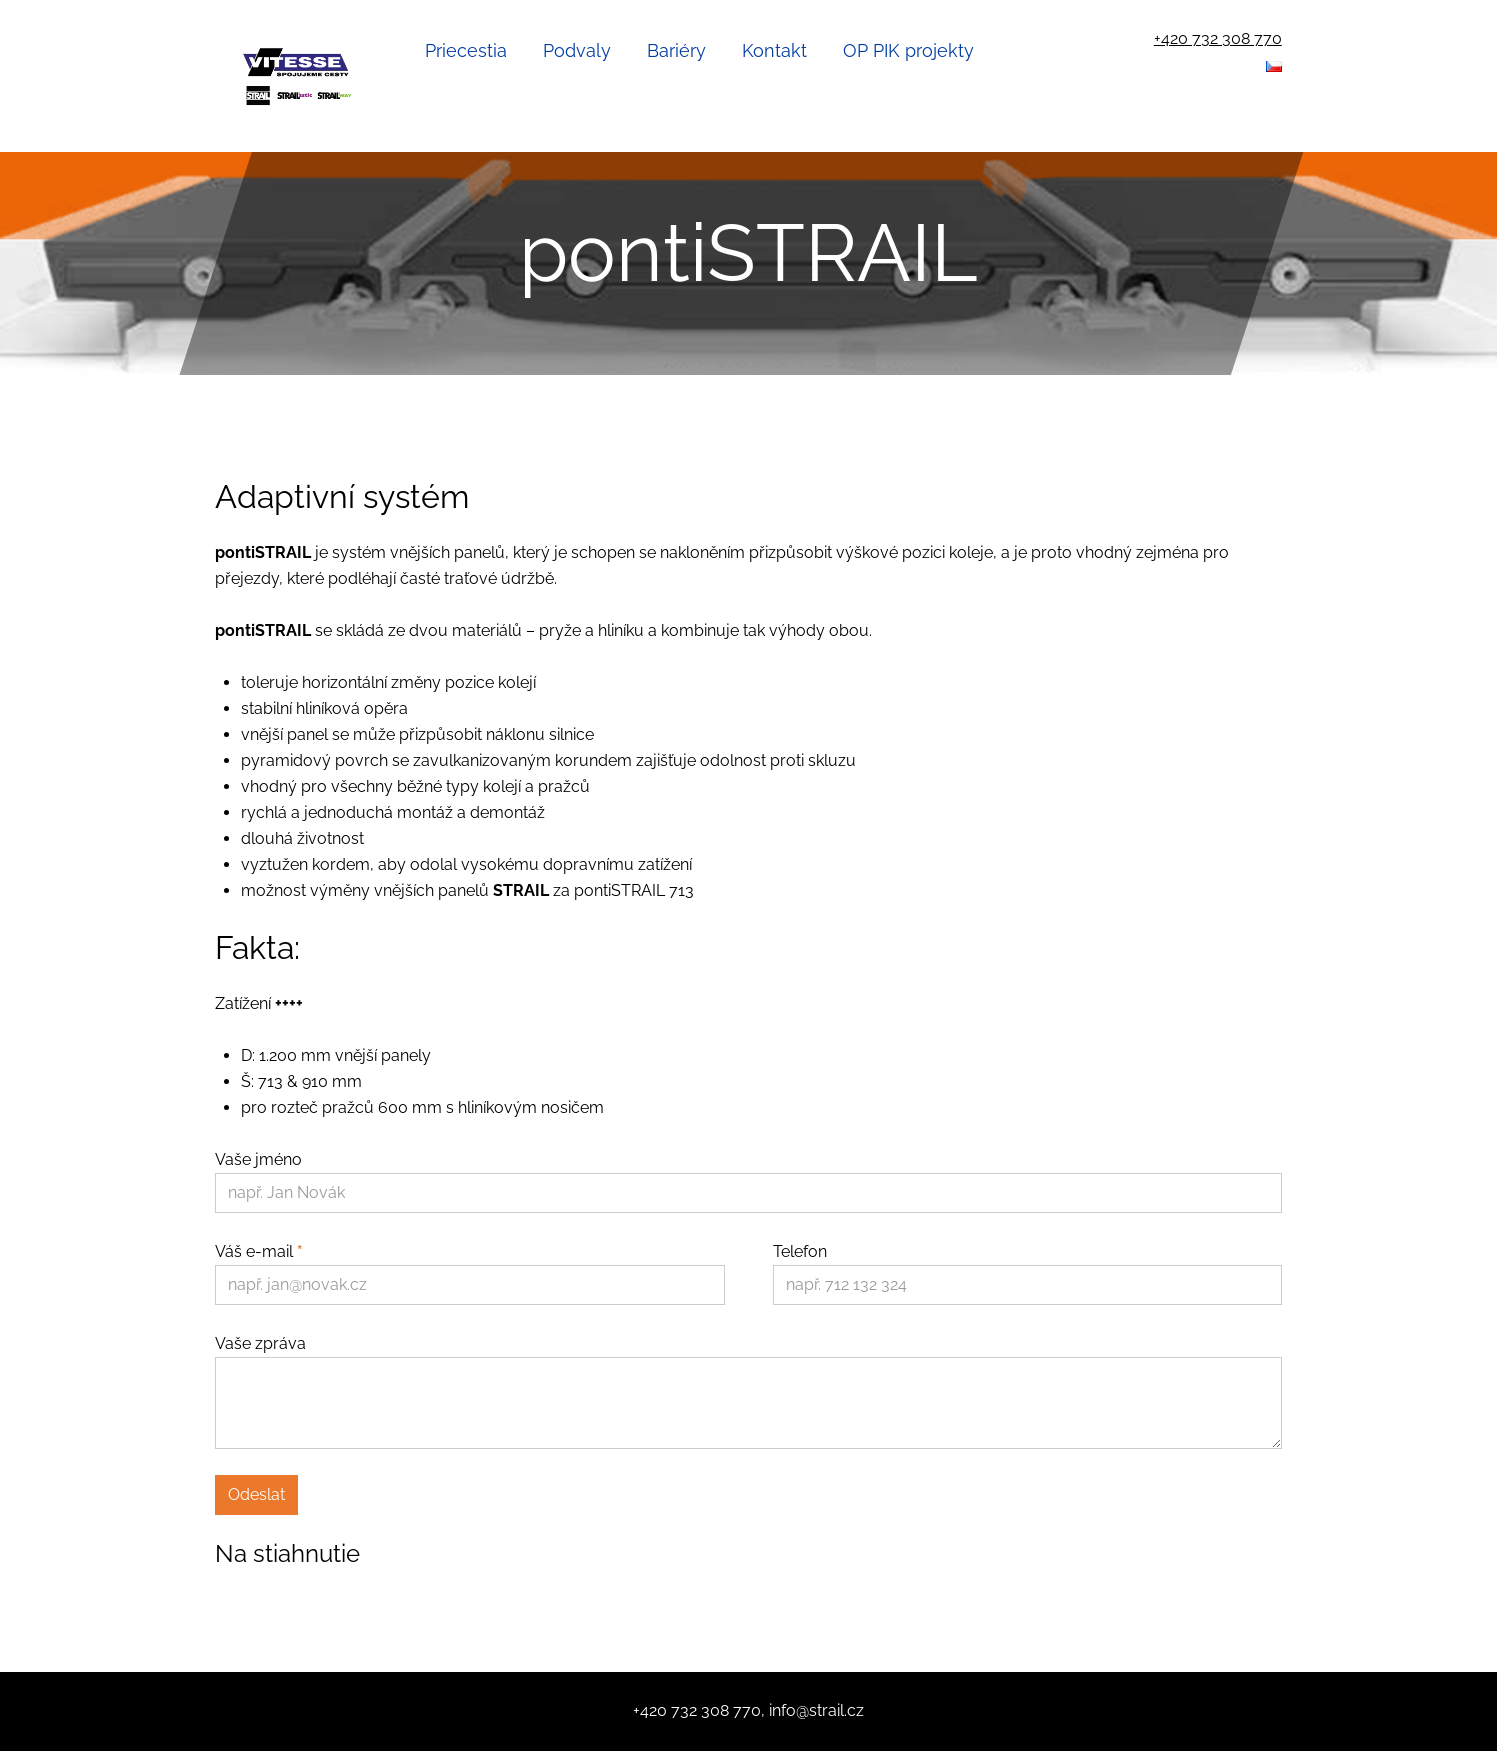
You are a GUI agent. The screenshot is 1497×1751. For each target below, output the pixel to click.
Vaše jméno (258, 1159)
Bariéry (676, 50)
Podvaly (577, 50)
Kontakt (774, 50)
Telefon (800, 1251)
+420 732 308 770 (1218, 38)
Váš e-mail (259, 1251)
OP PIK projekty (908, 50)
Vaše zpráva (260, 1343)
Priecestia (466, 50)
